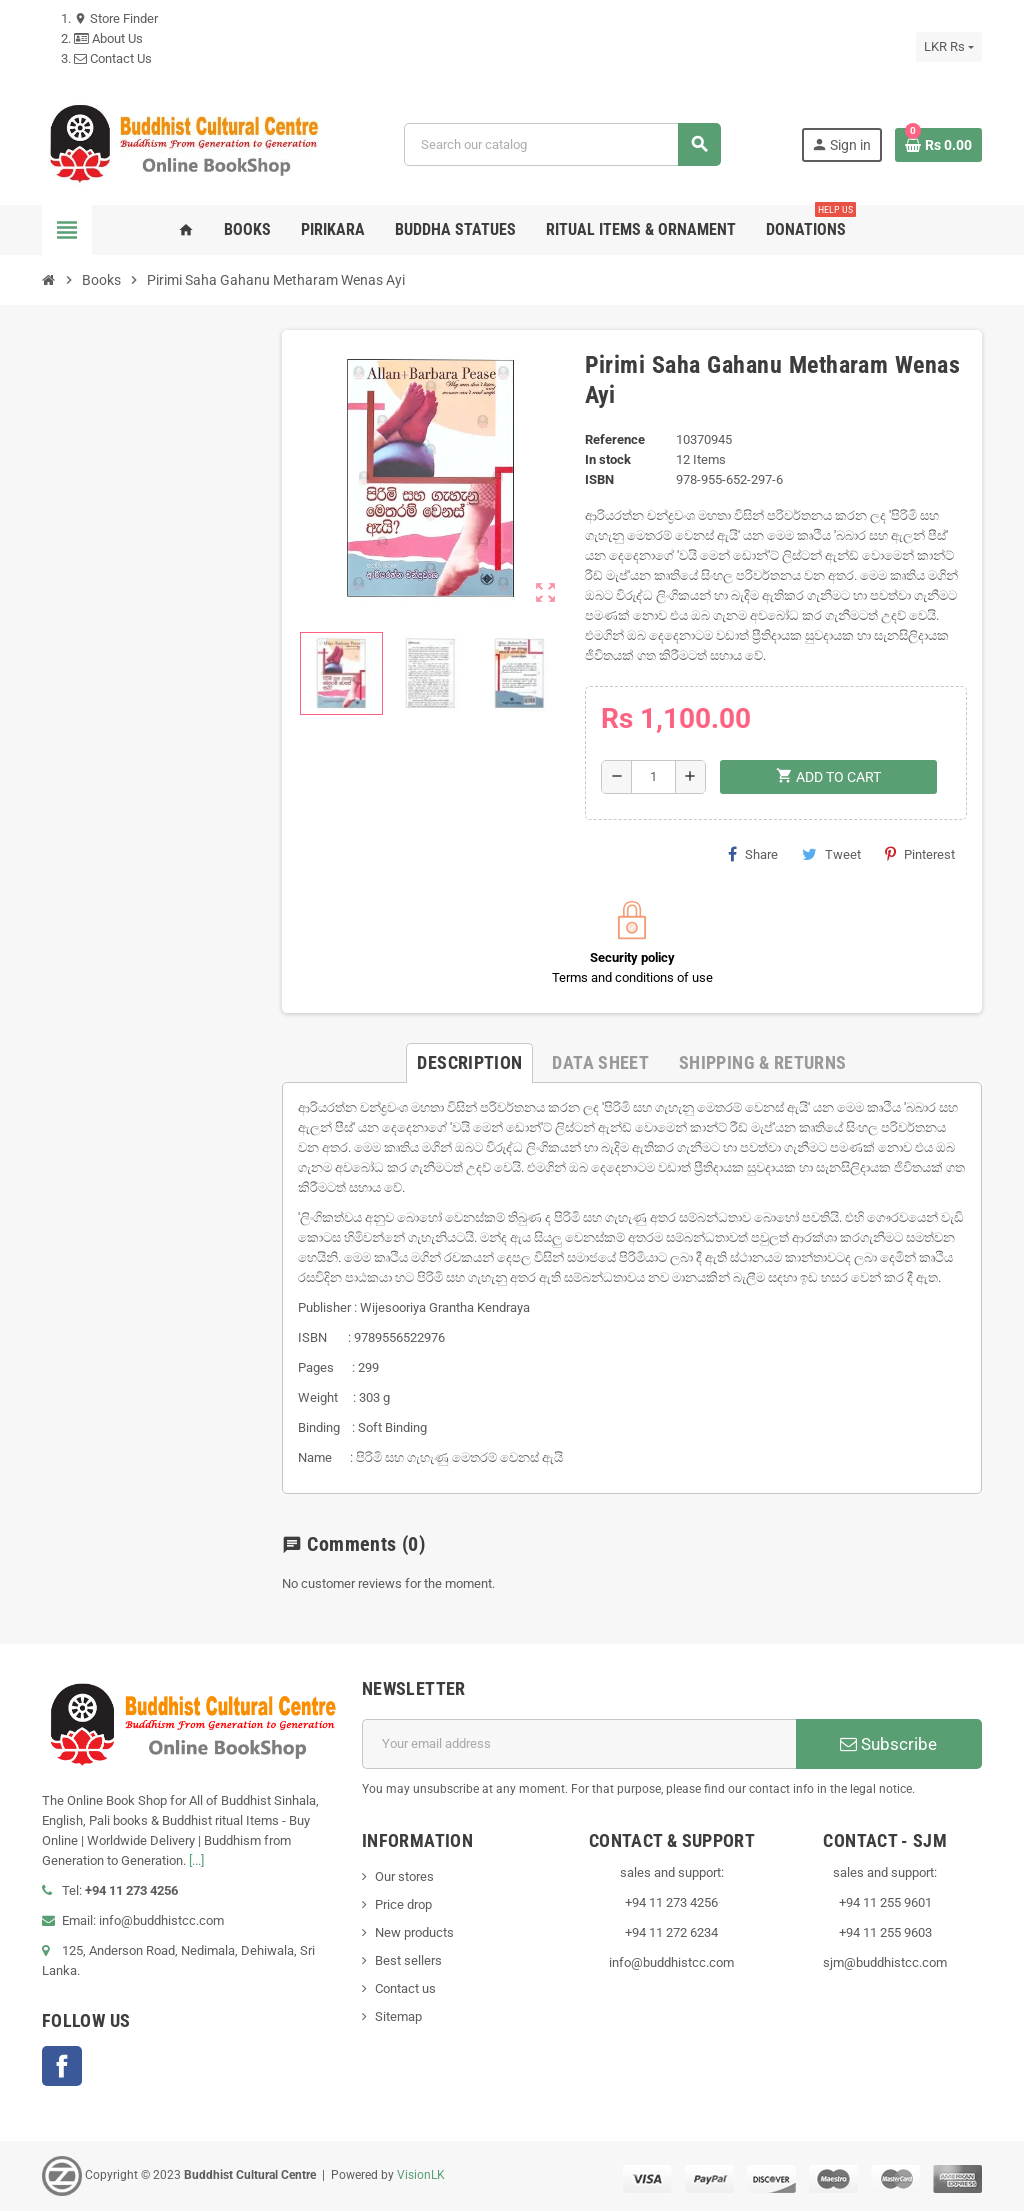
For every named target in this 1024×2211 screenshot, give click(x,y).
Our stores (404, 1876)
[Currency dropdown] (949, 47)
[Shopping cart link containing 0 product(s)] (938, 145)
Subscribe (888, 1744)
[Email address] (579, 1744)
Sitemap (398, 2016)
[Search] (562, 144)
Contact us (405, 1988)
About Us (108, 38)
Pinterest (920, 854)
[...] (196, 1860)
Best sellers (408, 1960)
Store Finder (116, 18)
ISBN (599, 479)
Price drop (403, 1904)
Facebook (62, 2066)
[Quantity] (653, 777)
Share (753, 854)
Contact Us (113, 58)
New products (414, 1932)
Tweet (831, 854)
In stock (608, 459)
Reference (615, 439)
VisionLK (421, 2175)
